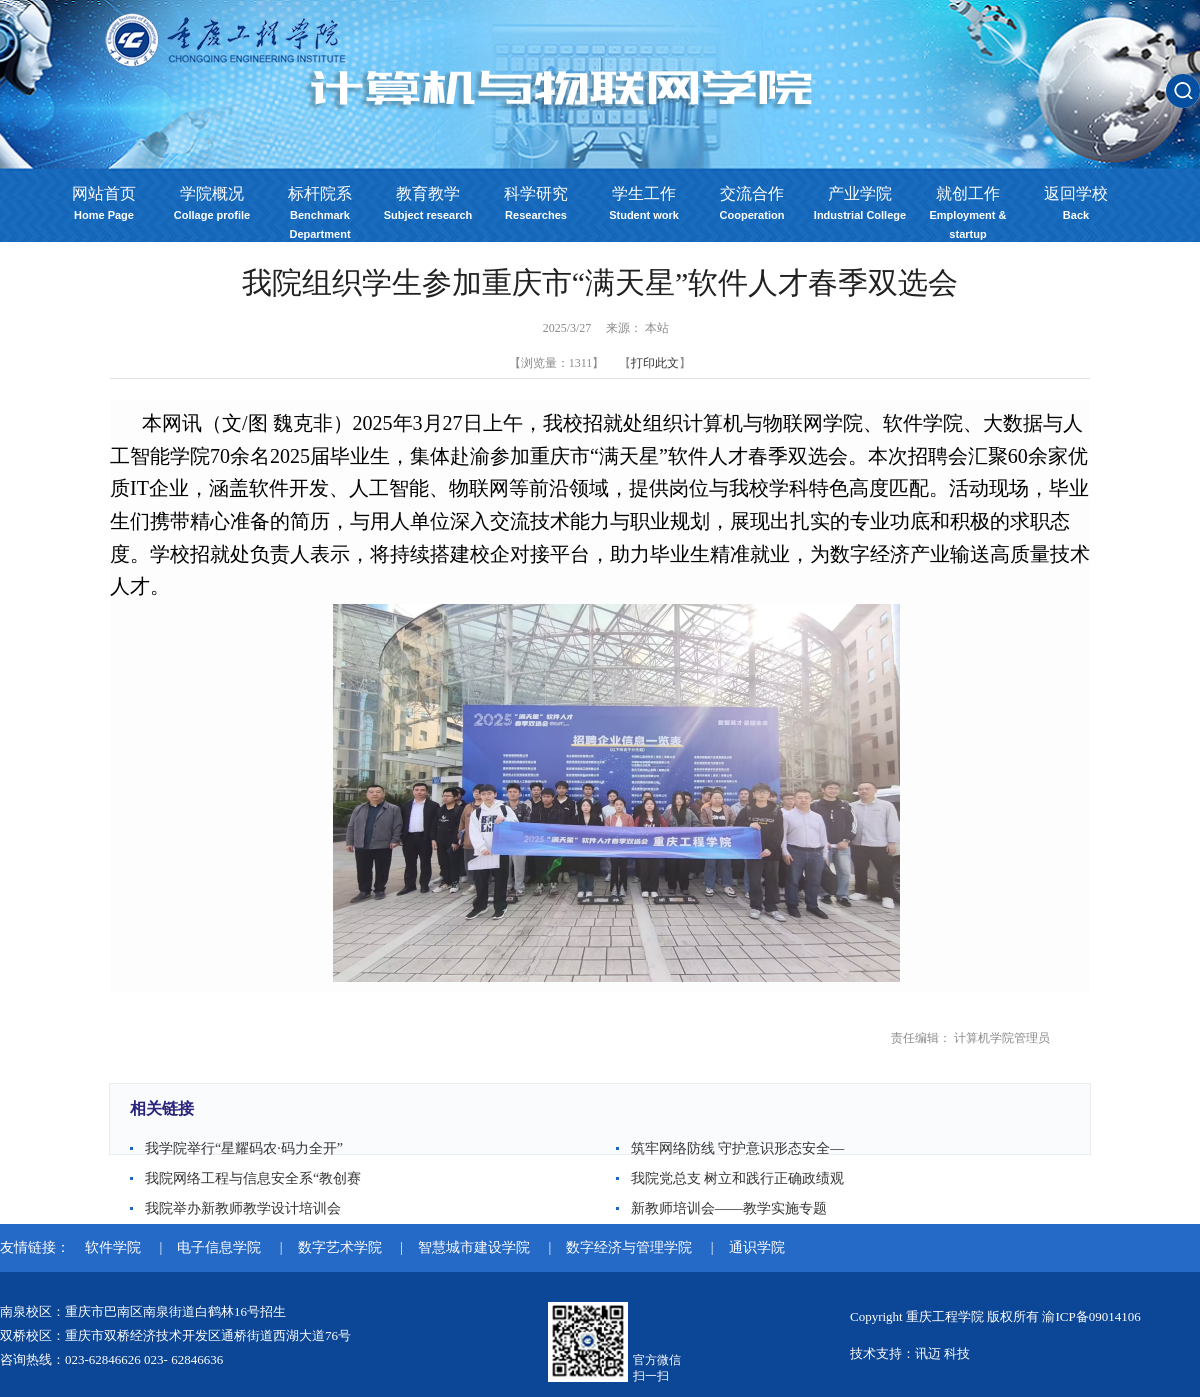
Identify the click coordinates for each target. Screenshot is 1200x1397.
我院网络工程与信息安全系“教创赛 (253, 1178)
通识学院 (757, 1247)
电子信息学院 (221, 1247)
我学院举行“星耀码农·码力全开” (244, 1148)
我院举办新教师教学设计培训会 (243, 1208)
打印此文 (655, 363)
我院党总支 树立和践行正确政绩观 (738, 1178)
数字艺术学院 (342, 1247)
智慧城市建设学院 (476, 1247)
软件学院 (115, 1247)
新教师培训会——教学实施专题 (729, 1208)
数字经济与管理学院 (631, 1247)
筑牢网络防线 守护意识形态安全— (738, 1148)
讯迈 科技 (942, 1353)
